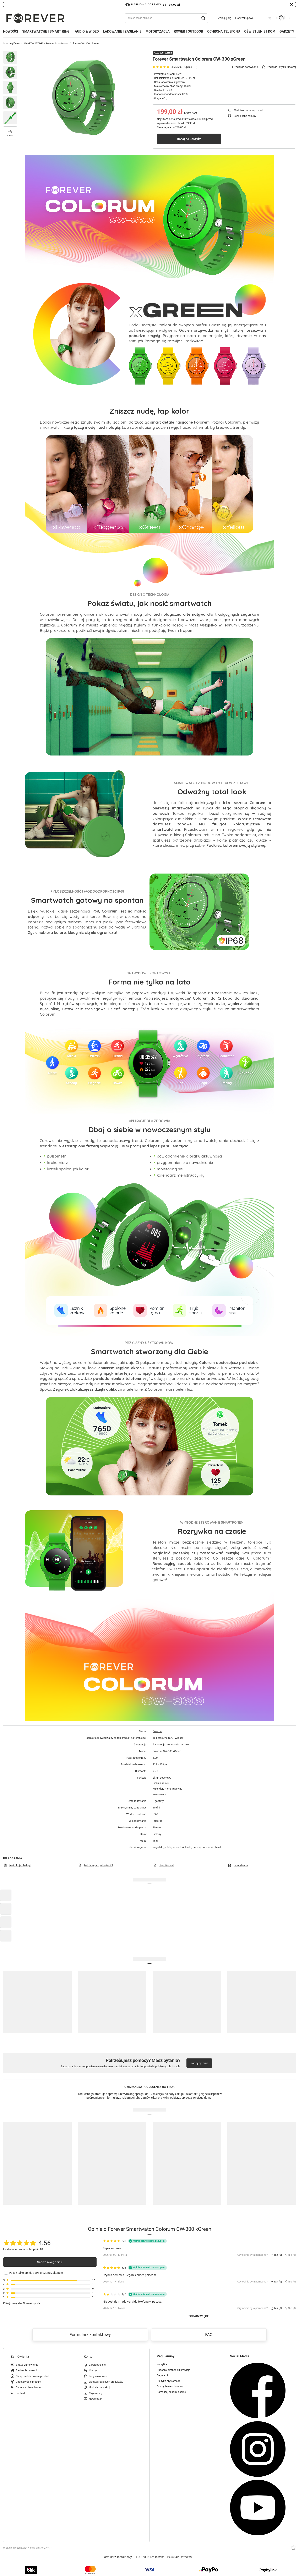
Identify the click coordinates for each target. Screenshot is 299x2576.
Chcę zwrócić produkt (28, 2381)
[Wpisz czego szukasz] (166, 18)
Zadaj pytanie (199, 2063)
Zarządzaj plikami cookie (171, 2391)
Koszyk (93, 2370)
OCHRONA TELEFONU (223, 31)
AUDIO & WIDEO (87, 31)
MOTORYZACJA (158, 31)
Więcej (179, 1737)
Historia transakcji (99, 2387)
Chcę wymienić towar (28, 2387)
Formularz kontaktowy (90, 2334)
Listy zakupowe (244, 17)
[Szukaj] (203, 18)
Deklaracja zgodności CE (98, 1865)
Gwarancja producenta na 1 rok (171, 1744)
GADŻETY (286, 31)
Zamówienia (20, 2356)
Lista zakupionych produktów (106, 2381)
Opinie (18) (190, 66)
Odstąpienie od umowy (170, 2386)
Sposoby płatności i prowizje (173, 2369)
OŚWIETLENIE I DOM (259, 31)
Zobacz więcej (199, 2316)
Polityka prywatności (169, 2380)
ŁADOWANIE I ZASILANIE (122, 31)
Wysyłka (162, 2364)
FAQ (209, 2334)
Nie (290, 2254)
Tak (276, 2254)
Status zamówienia (27, 2364)
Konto (88, 2356)
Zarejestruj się (97, 2364)
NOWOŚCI (10, 31)
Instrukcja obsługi (20, 1865)
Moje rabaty (96, 2393)
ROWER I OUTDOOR (188, 31)
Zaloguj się (224, 17)
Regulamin (163, 2375)
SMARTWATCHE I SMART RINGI (46, 31)
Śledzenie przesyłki (27, 2370)
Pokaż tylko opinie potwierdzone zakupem (36, 2272)
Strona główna (11, 43)
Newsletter (95, 2398)
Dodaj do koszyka (189, 139)
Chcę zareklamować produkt (32, 2376)
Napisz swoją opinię (49, 2262)
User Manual (166, 1865)
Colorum (157, 1731)
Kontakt (20, 2393)
